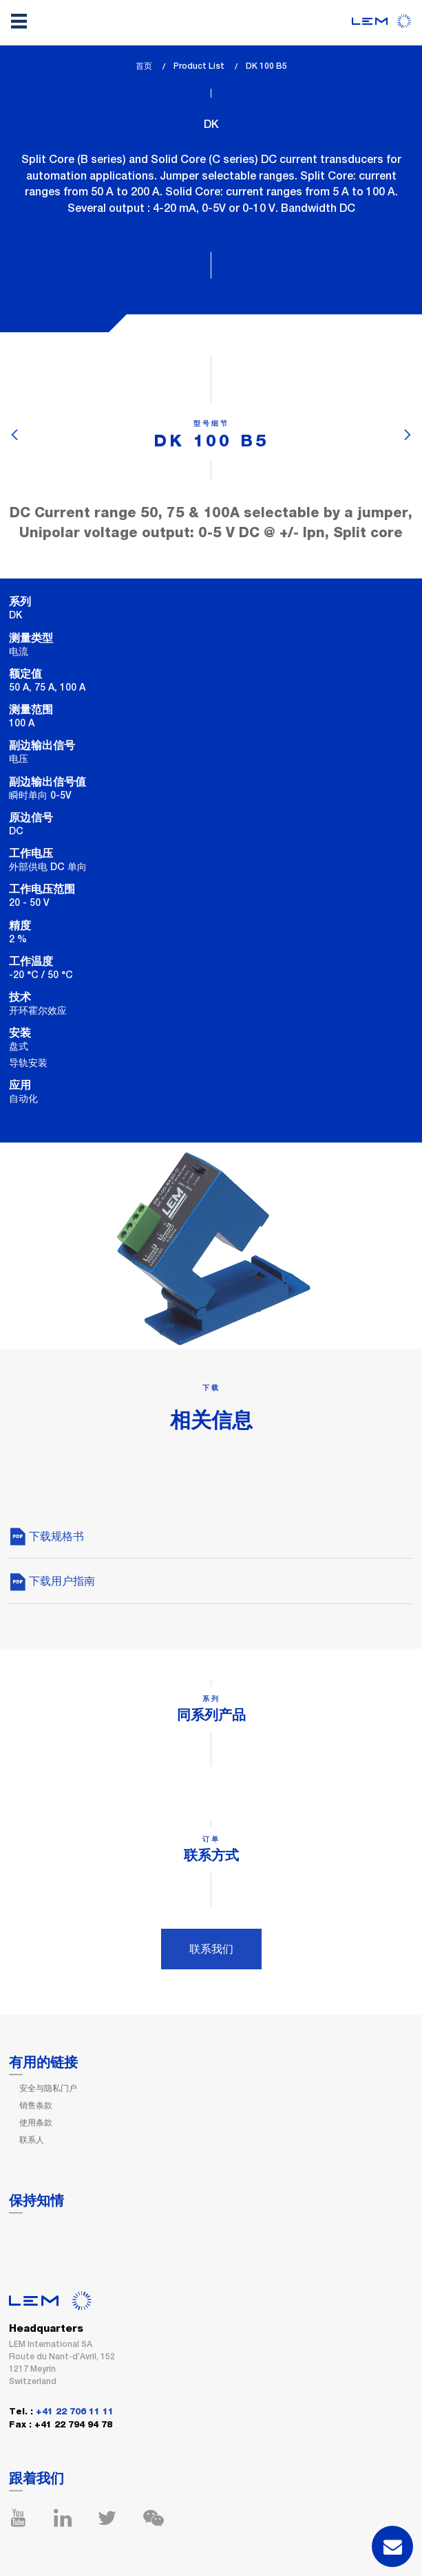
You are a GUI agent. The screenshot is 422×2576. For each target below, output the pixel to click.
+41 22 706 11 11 (75, 2411)
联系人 (31, 2140)
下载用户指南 (52, 1581)
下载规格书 (46, 1536)
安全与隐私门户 (48, 2088)
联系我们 (211, 1949)
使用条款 (35, 2123)
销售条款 (35, 2105)
